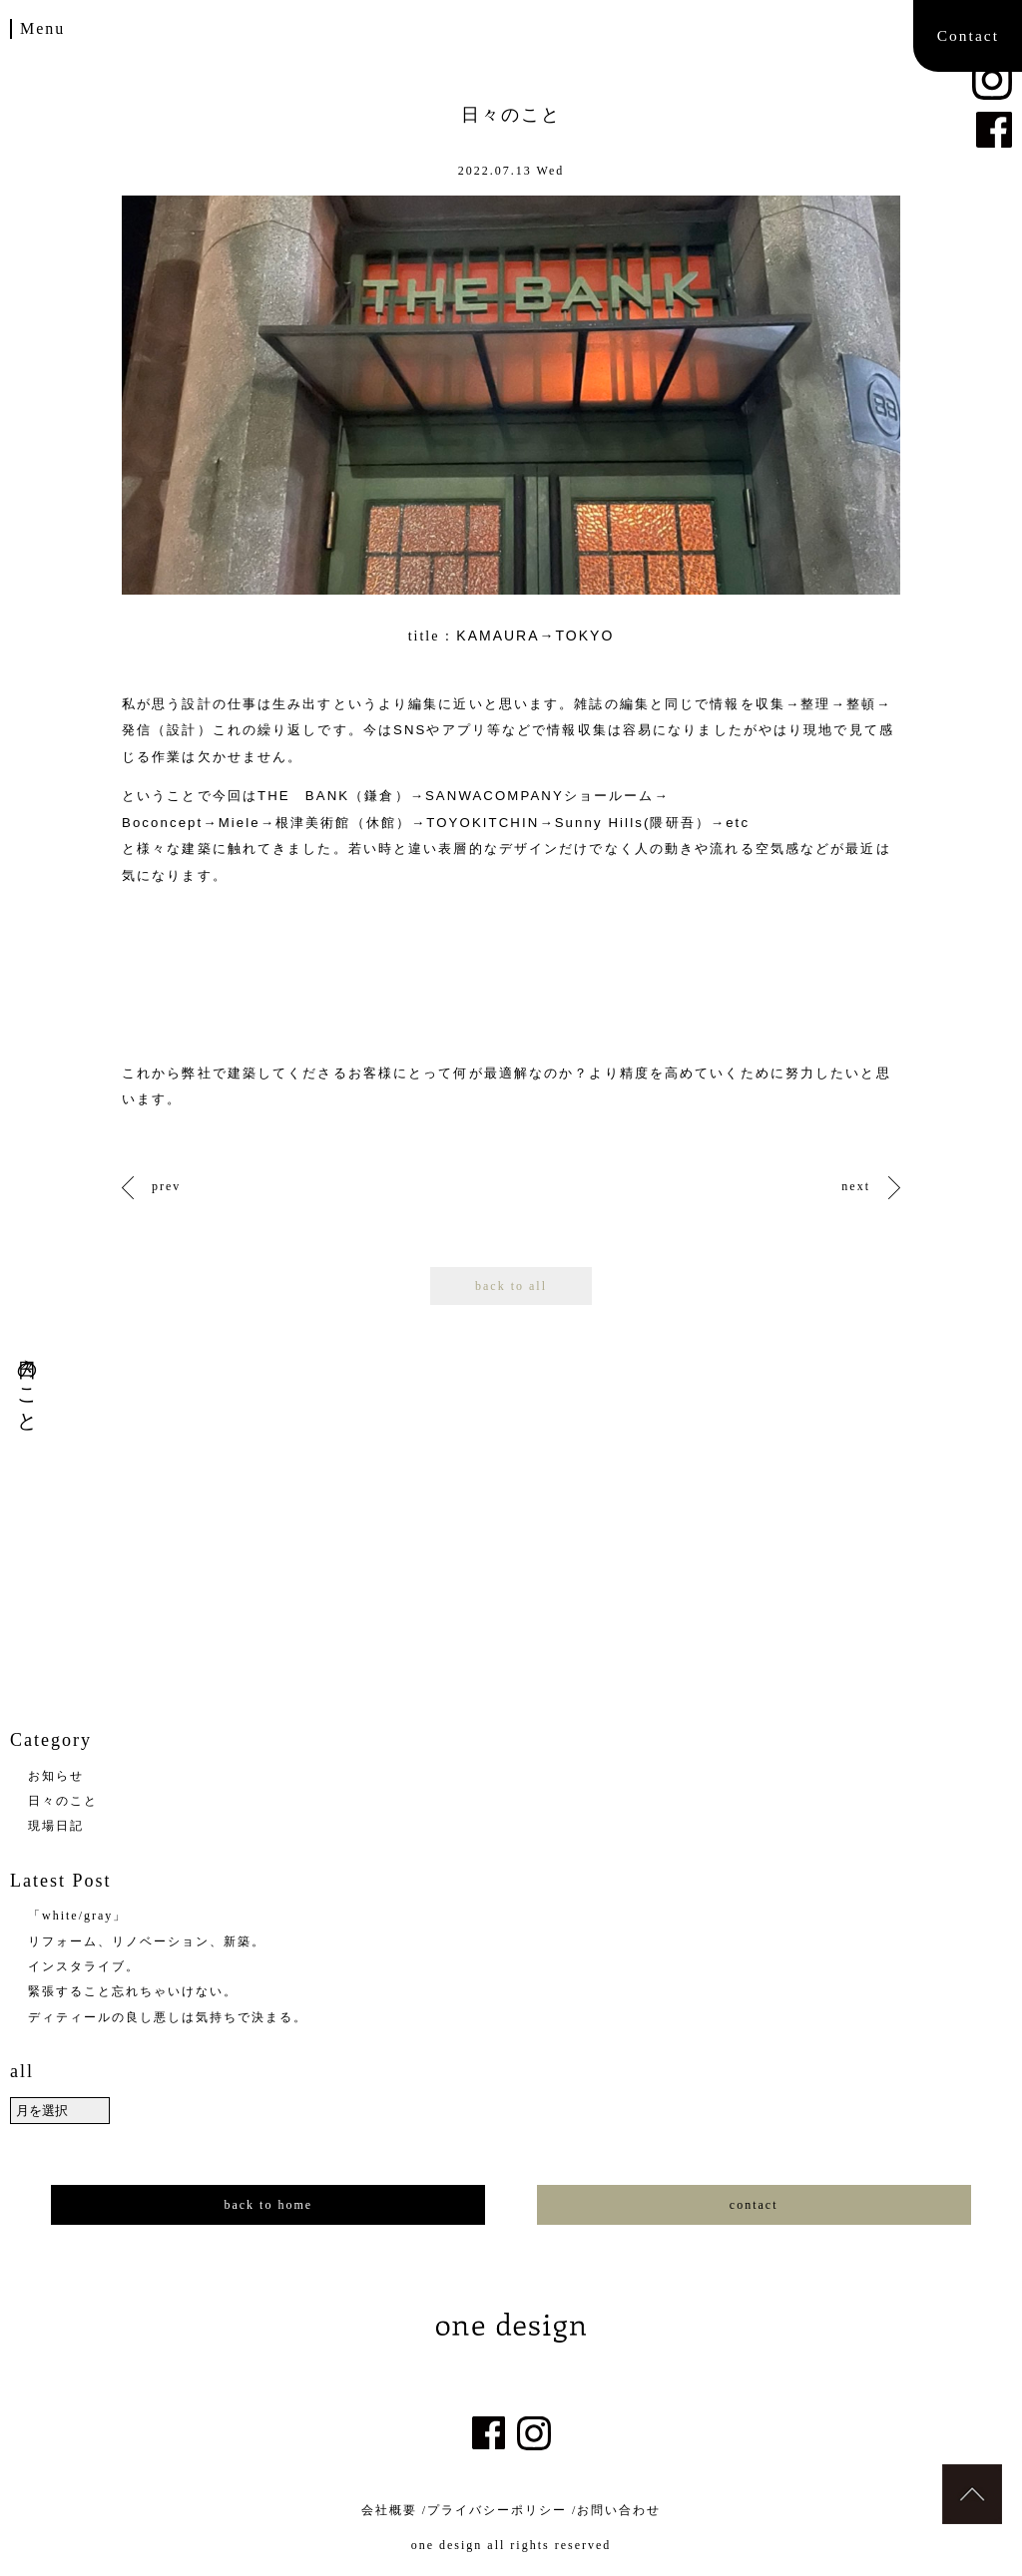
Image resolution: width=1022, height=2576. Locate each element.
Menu (42, 28)
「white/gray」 (77, 1916)
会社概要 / (394, 2510)
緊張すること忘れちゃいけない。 (133, 1991)
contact (754, 2205)
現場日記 (56, 1826)
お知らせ (56, 1776)
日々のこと (63, 1801)
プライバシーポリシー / (502, 2510)
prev (166, 1186)
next (855, 1186)
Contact (967, 35)
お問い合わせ (619, 2510)
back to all (511, 1286)
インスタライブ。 (84, 1966)
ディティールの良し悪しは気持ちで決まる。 (167, 2017)
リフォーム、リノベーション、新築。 (146, 1941)
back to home (268, 2205)
